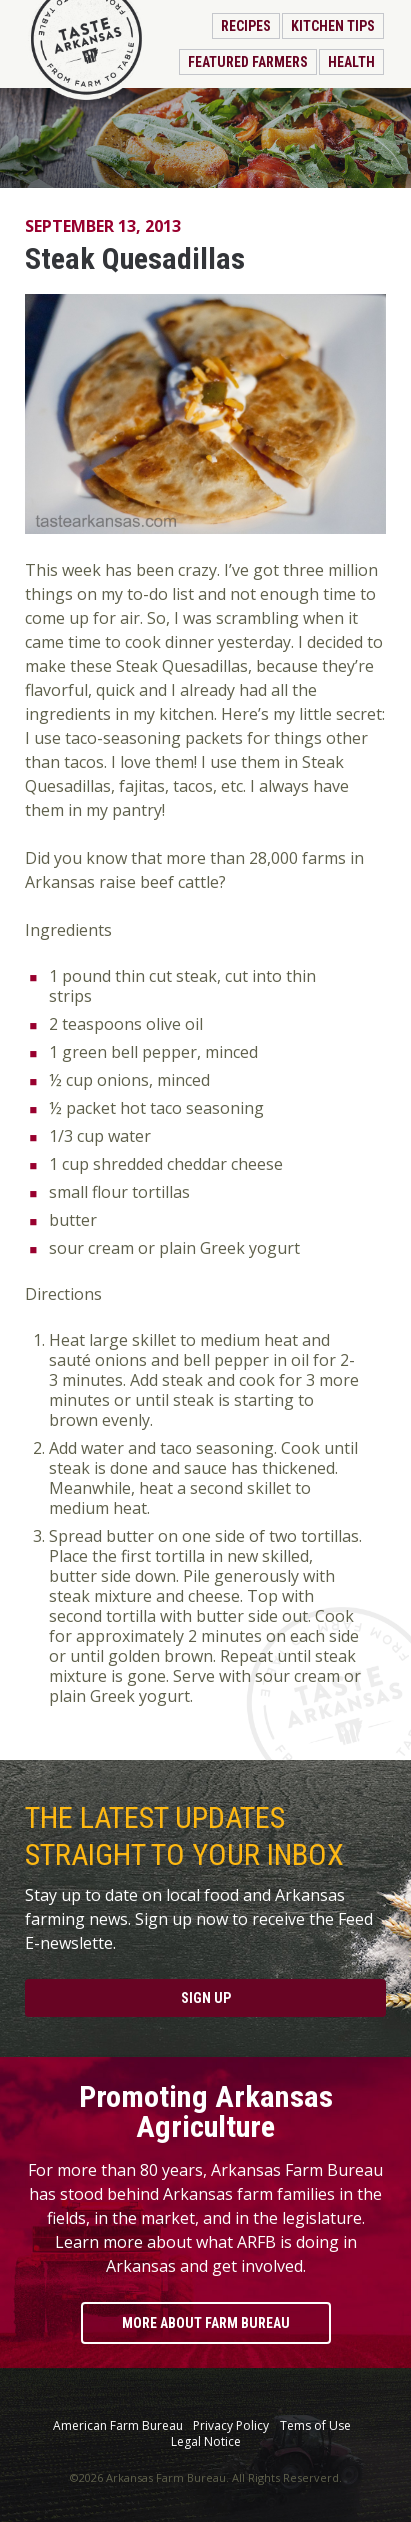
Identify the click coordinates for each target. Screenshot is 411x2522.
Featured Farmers (248, 62)
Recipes (246, 26)
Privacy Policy (231, 2426)
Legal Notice (206, 2442)
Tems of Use (315, 2426)
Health (351, 62)
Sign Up (206, 1998)
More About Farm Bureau (206, 2323)
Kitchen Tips (333, 26)
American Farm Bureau (118, 2426)
